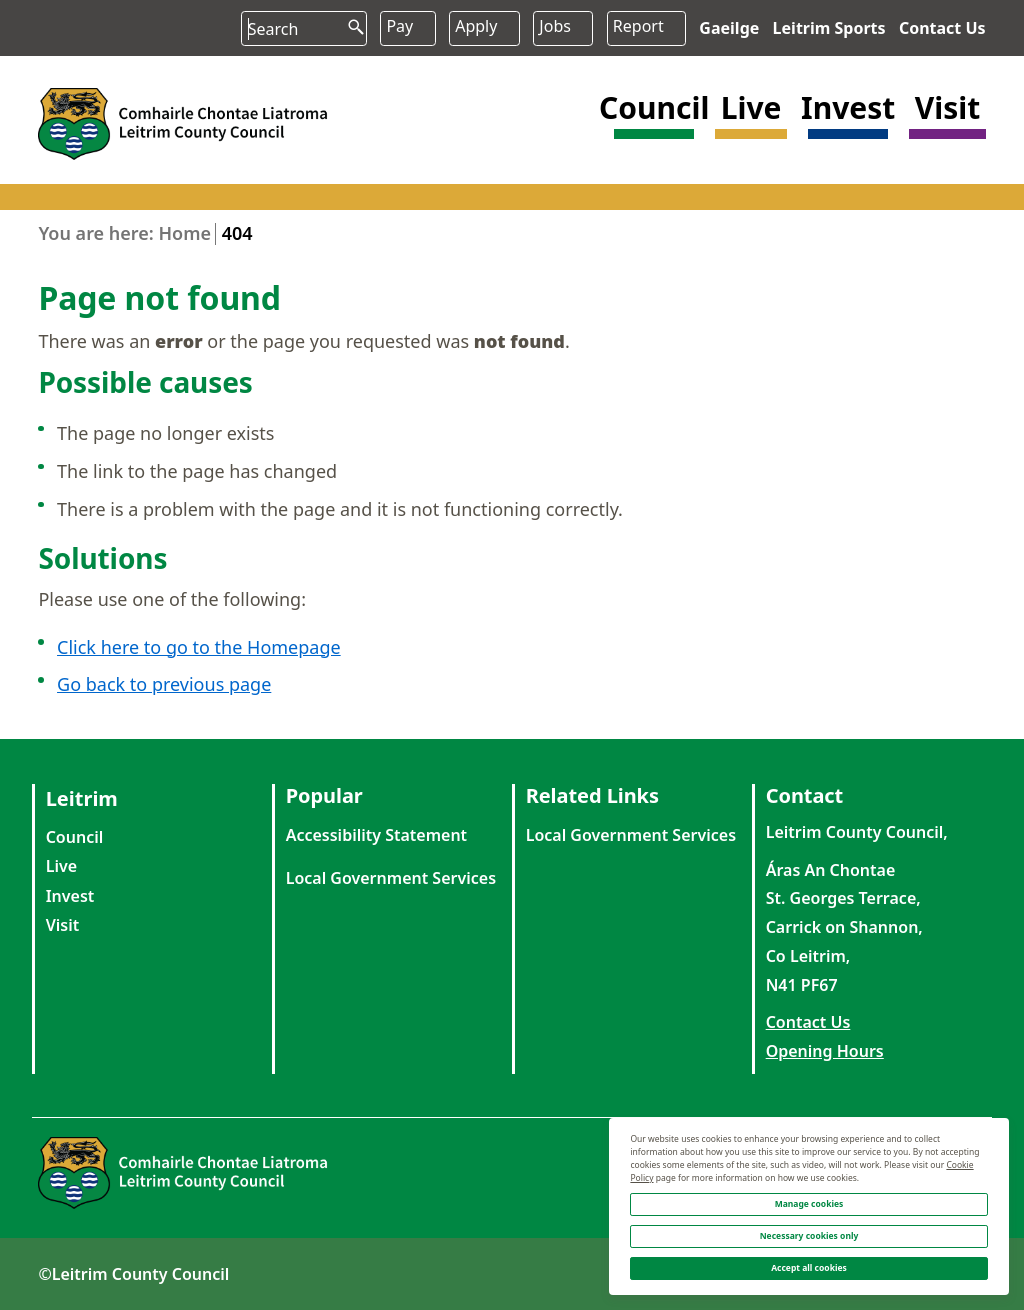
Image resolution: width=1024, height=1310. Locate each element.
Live (61, 866)
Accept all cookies (809, 1267)
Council (75, 837)
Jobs (555, 26)
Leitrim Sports (829, 28)
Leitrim (82, 798)
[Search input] (303, 29)
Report (638, 26)
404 (237, 233)
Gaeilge (729, 28)
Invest (70, 896)
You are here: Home (124, 233)
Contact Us (942, 28)
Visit (63, 925)
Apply (476, 26)
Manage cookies (809, 1203)
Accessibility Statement (376, 835)
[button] (654, 122)
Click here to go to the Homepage (199, 647)
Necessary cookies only (809, 1235)
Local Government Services (391, 878)
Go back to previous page (164, 685)
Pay (399, 26)
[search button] (348, 20)
